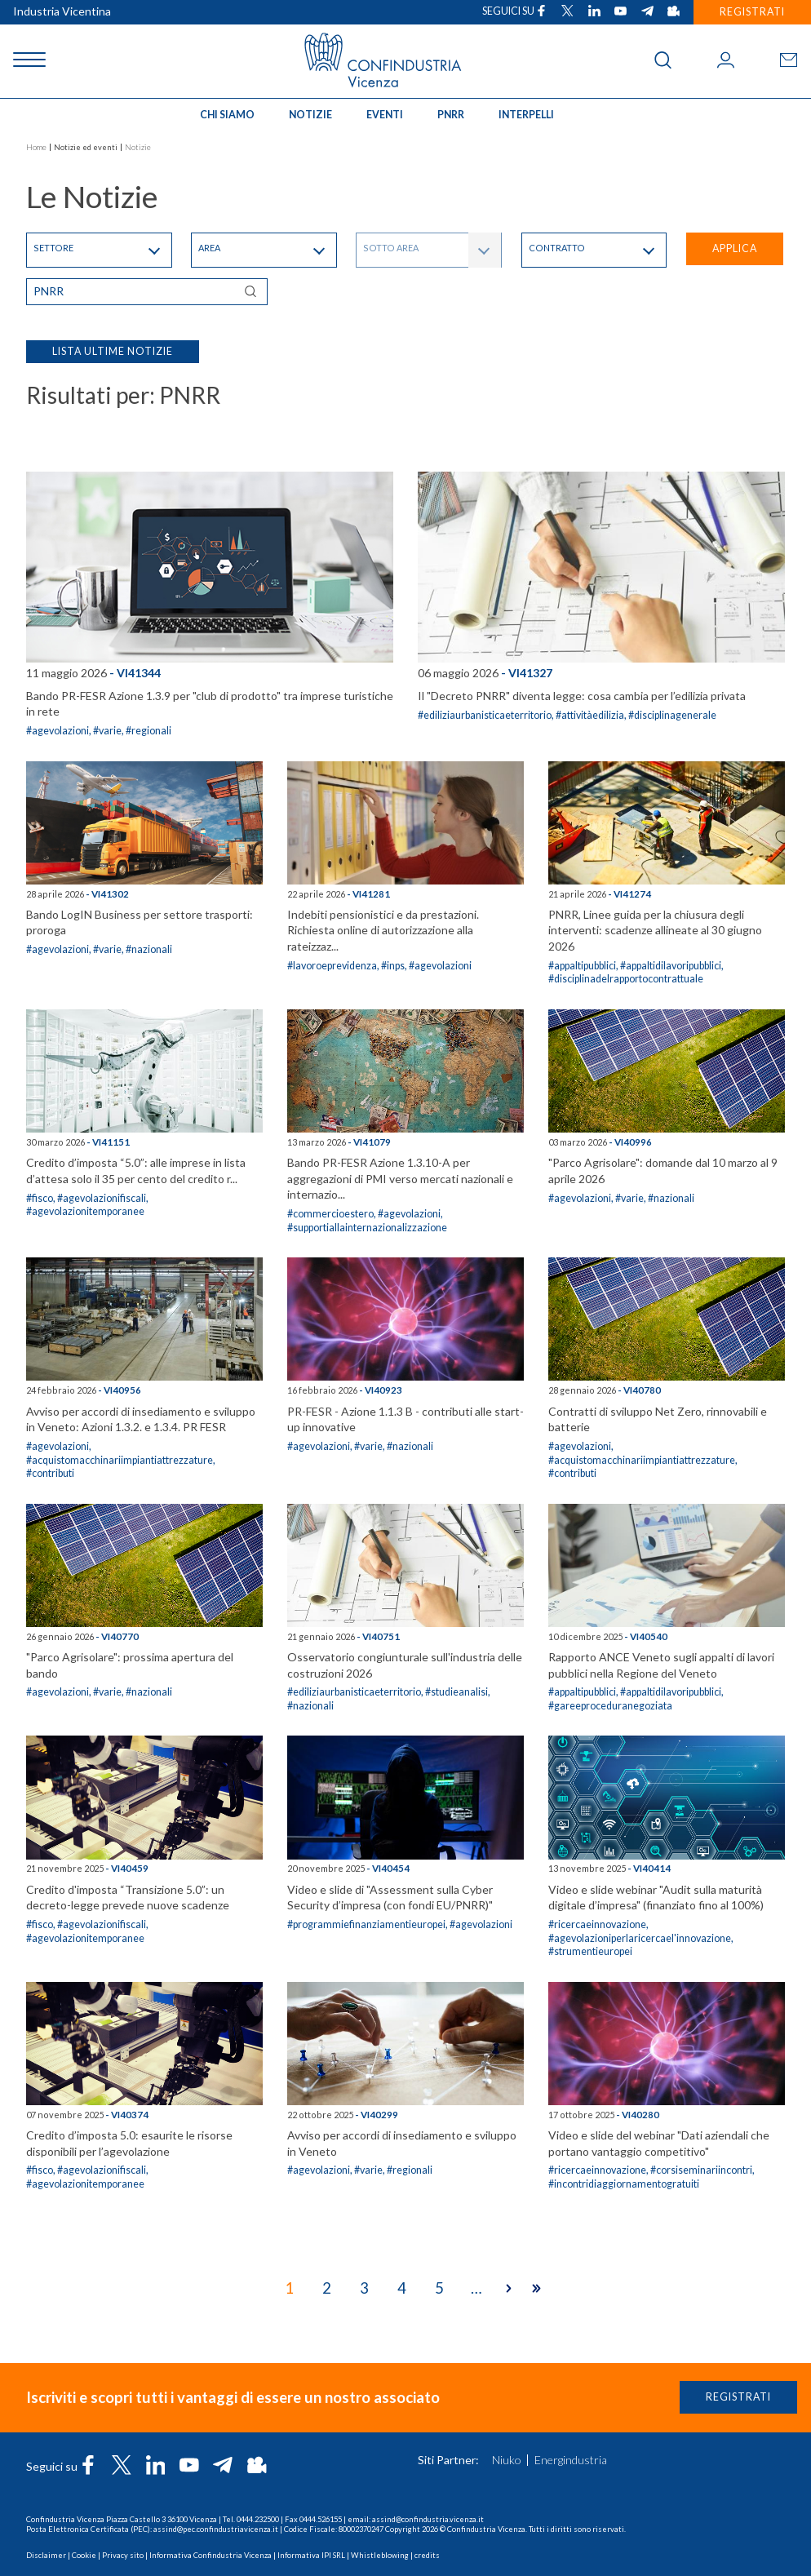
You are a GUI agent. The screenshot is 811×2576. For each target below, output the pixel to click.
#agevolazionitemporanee (85, 1211)
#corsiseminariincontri (701, 2170)
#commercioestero (330, 1214)
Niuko (506, 2460)
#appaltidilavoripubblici (670, 966)
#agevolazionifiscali (101, 1198)
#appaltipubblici (582, 966)
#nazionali (149, 949)
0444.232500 (258, 2519)
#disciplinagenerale (672, 715)
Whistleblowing (380, 2555)
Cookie (84, 2555)
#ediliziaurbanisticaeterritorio (485, 715)
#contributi (50, 1473)
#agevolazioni (57, 731)
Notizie (310, 115)
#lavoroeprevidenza (332, 966)
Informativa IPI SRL (311, 2555)
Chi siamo (227, 115)
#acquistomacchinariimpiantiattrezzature (119, 1460)
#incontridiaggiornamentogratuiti (623, 2184)
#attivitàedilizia (590, 715)
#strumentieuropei (590, 1951)
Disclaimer (46, 2555)
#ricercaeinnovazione (597, 1924)
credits (427, 2555)
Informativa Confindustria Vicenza (210, 2555)
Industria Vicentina (62, 11)
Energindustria (570, 2460)
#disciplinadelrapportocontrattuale (625, 979)
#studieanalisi (456, 1692)
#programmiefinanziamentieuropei (366, 1924)
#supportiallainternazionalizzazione (367, 1227)
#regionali (148, 731)
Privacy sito (123, 2555)
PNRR (450, 115)
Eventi (384, 115)
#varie (107, 731)
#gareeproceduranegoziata (610, 1706)
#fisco (39, 1198)
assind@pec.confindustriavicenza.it (215, 2529)
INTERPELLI (526, 115)
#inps (393, 966)
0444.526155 (320, 2519)
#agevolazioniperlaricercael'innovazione (639, 1938)
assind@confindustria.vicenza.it (428, 2519)
